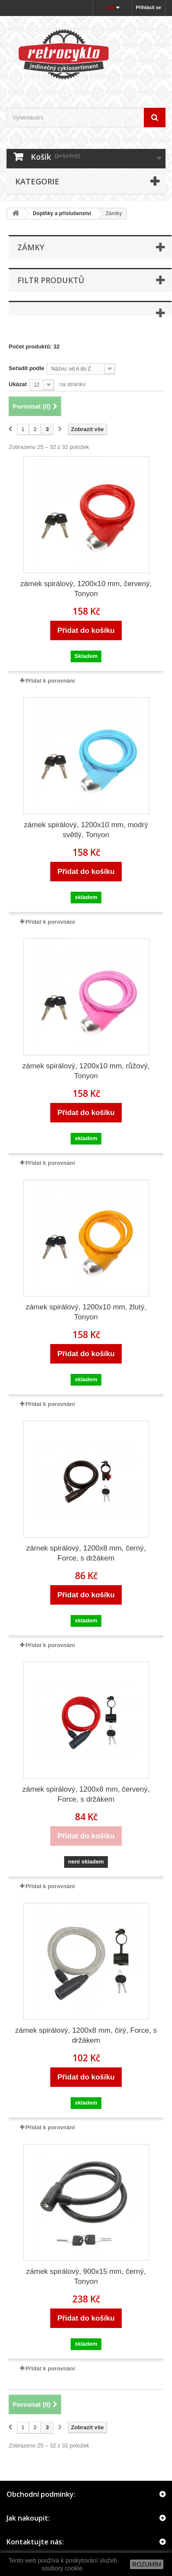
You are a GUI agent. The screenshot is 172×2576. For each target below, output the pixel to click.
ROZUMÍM (146, 2564)
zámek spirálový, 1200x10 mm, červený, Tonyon (86, 589)
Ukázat (18, 384)
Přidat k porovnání (50, 680)
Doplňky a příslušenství (62, 213)
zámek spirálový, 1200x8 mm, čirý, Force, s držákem (86, 2035)
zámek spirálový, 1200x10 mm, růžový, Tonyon (86, 1071)
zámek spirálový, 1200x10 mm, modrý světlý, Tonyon (86, 830)
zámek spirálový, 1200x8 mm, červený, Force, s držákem (86, 1794)
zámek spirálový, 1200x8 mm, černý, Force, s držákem (86, 1553)
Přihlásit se (148, 7)
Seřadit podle (26, 368)
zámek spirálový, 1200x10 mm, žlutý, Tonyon (86, 1312)
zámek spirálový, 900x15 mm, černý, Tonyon (86, 2276)
